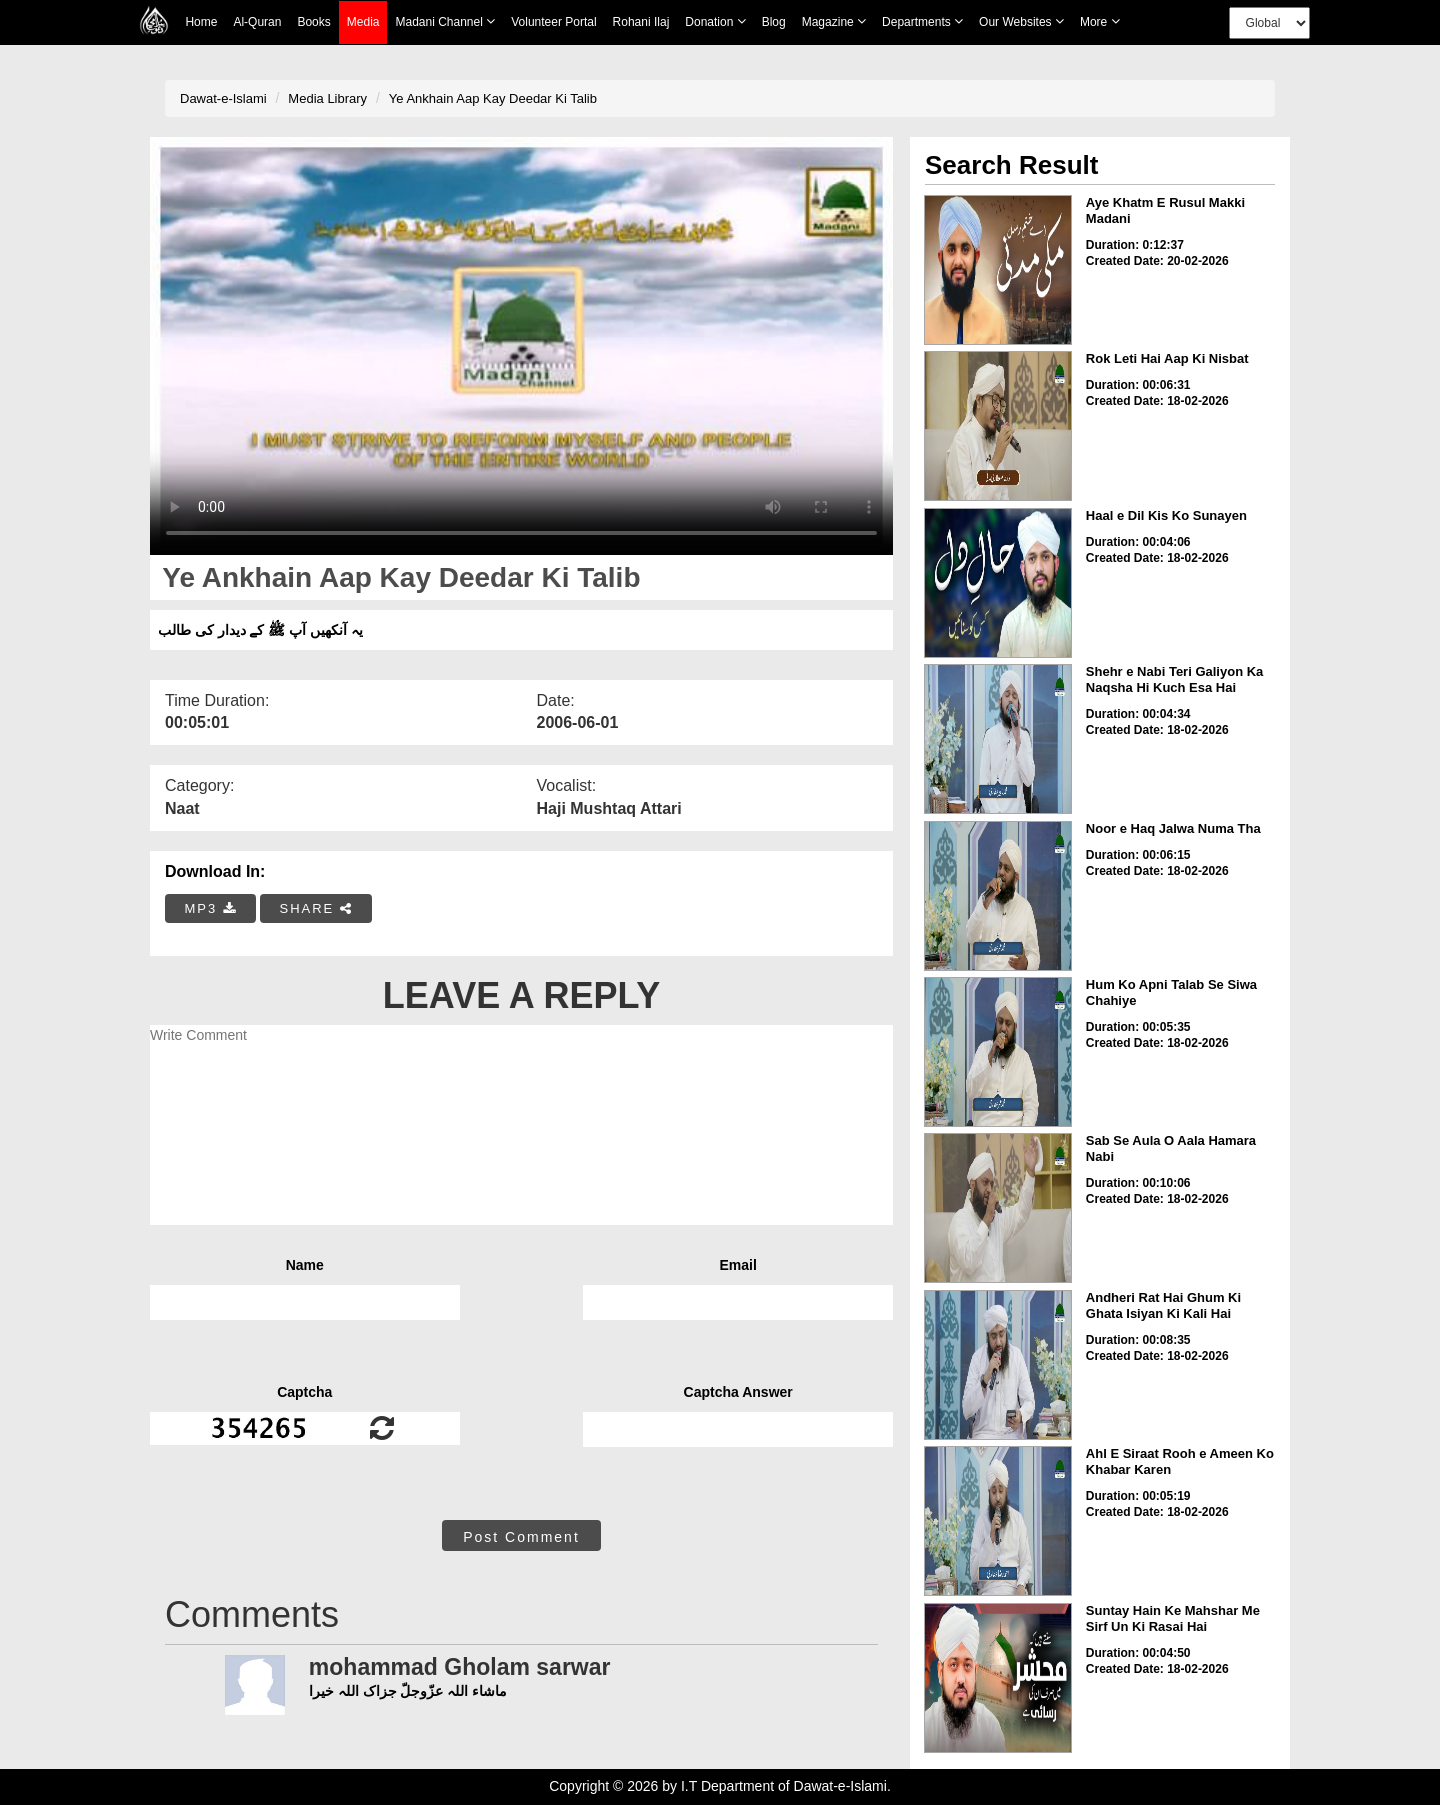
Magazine (834, 21)
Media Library (327, 98)
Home (201, 22)
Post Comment (521, 1537)
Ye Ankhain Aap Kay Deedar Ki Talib (493, 98)
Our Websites (1021, 21)
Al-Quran (257, 22)
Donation (715, 21)
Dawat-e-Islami (223, 98)
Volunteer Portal (553, 22)
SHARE (315, 908)
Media (363, 22)
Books (313, 22)
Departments (922, 21)
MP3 (211, 908)
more (1100, 21)
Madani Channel (445, 21)
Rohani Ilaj (641, 22)
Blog (774, 22)
